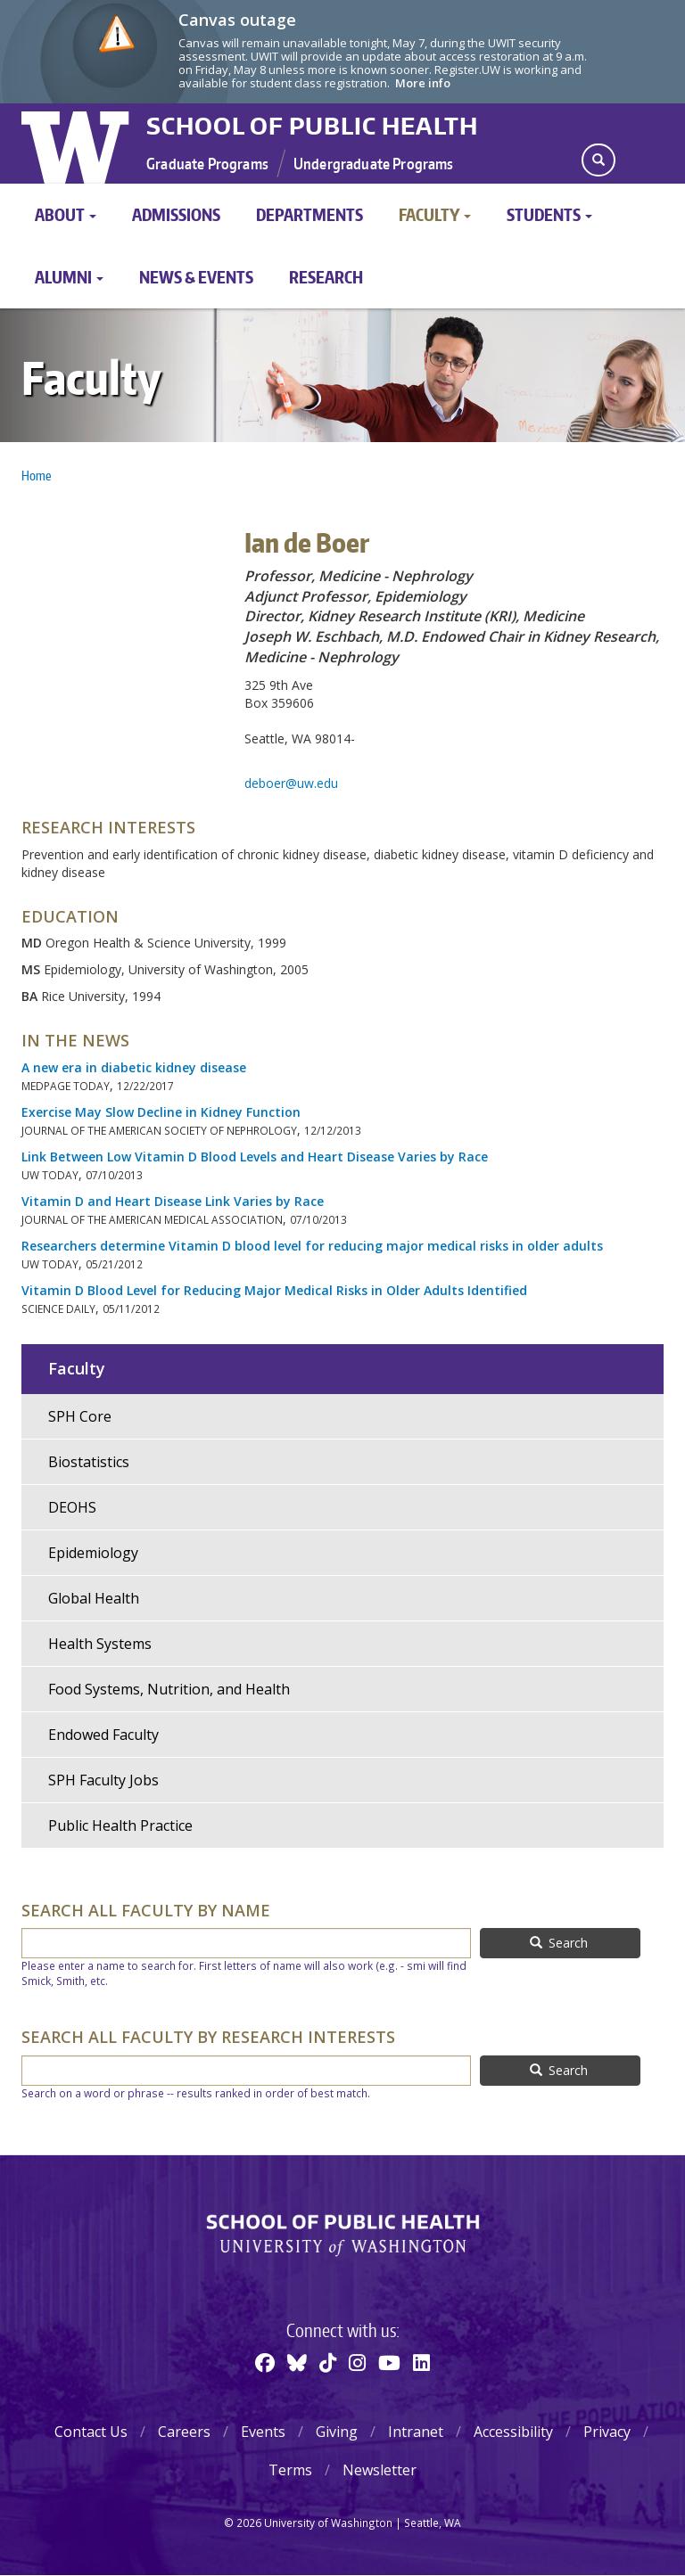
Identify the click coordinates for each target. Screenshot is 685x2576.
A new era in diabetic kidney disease (133, 1067)
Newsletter (379, 2470)
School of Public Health (312, 125)
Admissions (176, 214)
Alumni (69, 277)
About (65, 214)
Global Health (93, 1598)
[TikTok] (327, 2362)
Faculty (435, 214)
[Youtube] (389, 2362)
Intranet (415, 2431)
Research (326, 277)
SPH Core (79, 1416)
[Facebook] (265, 2362)
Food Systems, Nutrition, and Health (169, 1689)
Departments (309, 214)
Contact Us (91, 2431)
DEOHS (72, 1507)
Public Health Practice (120, 1825)
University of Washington (77, 143)
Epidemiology (93, 1553)
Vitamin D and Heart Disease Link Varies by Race (172, 1201)
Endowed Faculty (103, 1734)
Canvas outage (237, 19)
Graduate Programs (207, 163)
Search (559, 1942)
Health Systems (100, 1643)
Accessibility (513, 2431)
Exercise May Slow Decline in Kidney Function (161, 1111)
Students (549, 214)
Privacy (607, 2431)
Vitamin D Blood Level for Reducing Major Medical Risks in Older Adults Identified (274, 1290)
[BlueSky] (297, 2362)
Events (263, 2431)
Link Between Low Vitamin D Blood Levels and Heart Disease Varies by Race (254, 1156)
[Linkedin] (421, 2362)
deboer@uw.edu (291, 783)
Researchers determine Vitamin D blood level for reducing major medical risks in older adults (312, 1245)
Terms (290, 2470)
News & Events (196, 277)
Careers (184, 2431)
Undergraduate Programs (373, 163)
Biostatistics (88, 1462)
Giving (337, 2431)
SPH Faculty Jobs (103, 1780)
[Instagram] (357, 2362)
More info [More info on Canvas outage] (422, 83)
